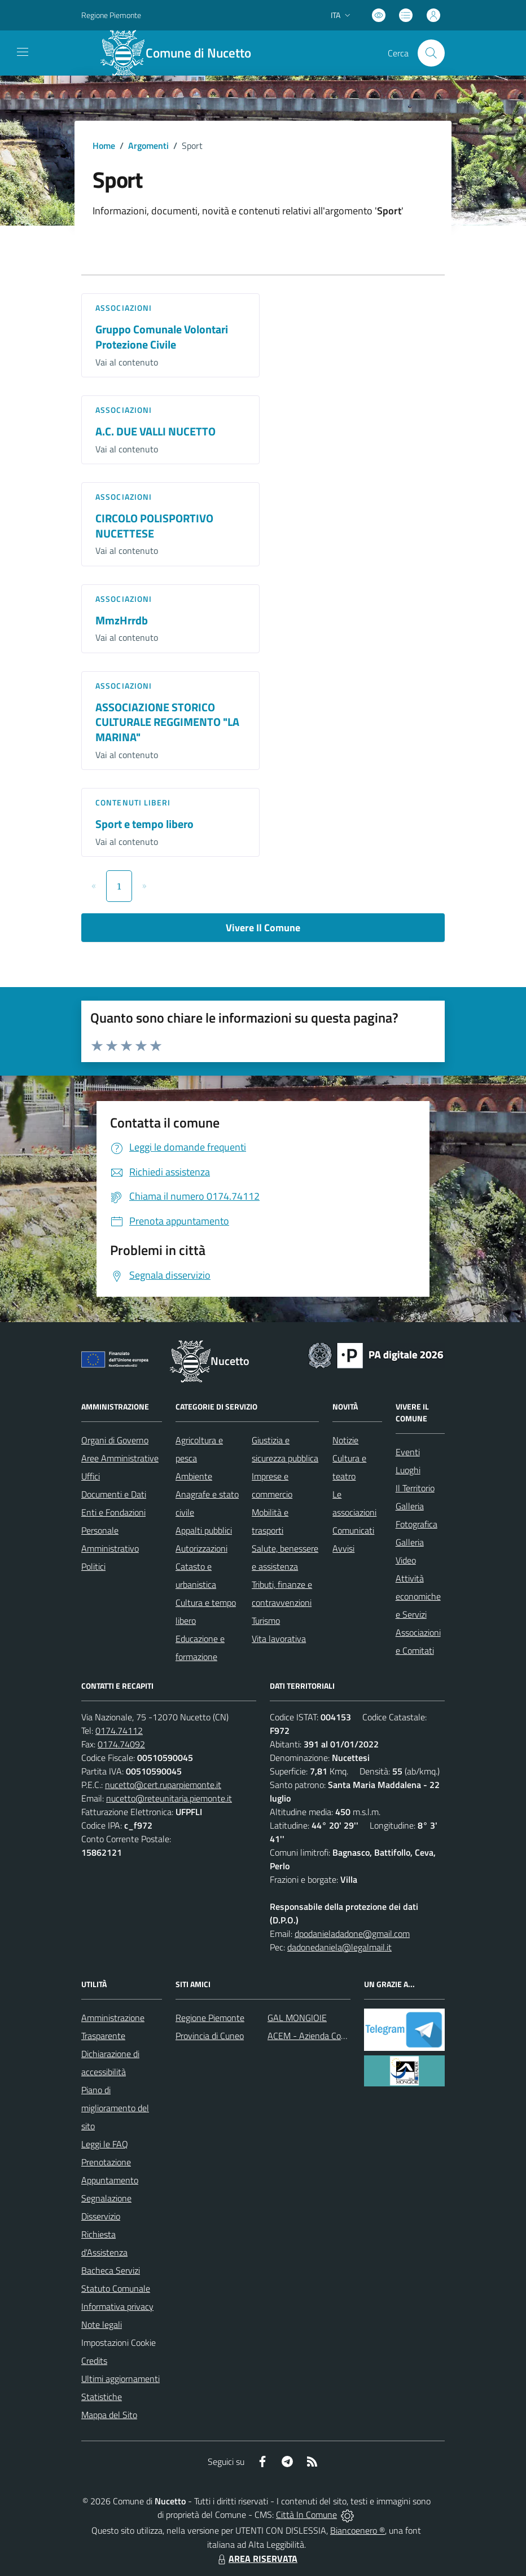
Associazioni (123, 308)
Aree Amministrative (120, 1458)
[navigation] (22, 52)
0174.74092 (121, 1744)
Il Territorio (415, 1488)
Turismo (266, 1620)
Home (104, 145)
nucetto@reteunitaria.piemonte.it (169, 1798)
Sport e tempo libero (144, 824)
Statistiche (101, 2396)
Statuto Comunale (115, 2288)
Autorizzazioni (201, 1548)
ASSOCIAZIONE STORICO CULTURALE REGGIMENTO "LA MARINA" (167, 722)
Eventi (408, 1452)
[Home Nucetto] (182, 53)
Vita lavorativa (279, 1638)
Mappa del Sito (109, 2414)
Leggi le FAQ (104, 2144)
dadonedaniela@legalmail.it (339, 1947)
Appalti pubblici (204, 1530)
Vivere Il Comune (263, 927)
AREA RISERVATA (256, 2558)
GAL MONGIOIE (297, 2017)
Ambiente (194, 1476)
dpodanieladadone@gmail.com (352, 1933)
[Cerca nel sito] (431, 53)
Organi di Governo (114, 1440)
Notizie (345, 1440)
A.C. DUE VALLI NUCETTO (155, 431)
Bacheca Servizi (110, 2270)
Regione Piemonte (210, 2017)
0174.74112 (119, 1730)
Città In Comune (306, 2514)
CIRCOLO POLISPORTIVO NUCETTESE (154, 525)
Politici (93, 1566)
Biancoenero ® (357, 2530)
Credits (94, 2360)
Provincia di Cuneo (210, 2035)
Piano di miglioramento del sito (115, 2108)
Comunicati (353, 1530)
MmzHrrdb (121, 620)
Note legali (101, 2324)
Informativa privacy (117, 2306)
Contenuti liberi (133, 802)
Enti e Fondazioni (113, 1512)
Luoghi (408, 1470)
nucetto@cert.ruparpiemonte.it (163, 1784)
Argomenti (148, 145)
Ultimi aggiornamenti (120, 2378)
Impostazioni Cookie (118, 2342)
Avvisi (343, 1548)
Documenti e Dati (113, 1494)
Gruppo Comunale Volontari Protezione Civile (161, 336)
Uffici (90, 1476)
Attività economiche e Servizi (418, 1596)
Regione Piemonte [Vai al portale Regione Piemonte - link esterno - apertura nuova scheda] (111, 15)
